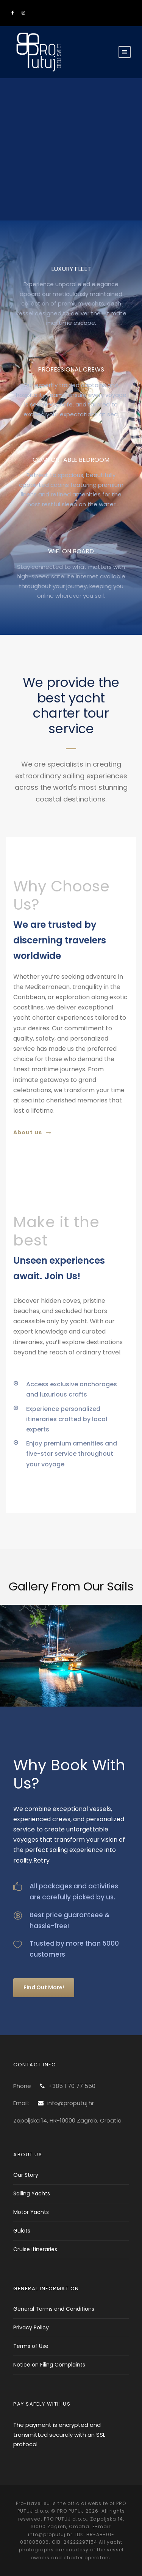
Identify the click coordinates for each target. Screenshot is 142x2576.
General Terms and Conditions (53, 2309)
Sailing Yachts (31, 2193)
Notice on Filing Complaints (49, 2364)
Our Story (25, 2175)
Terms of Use (30, 2346)
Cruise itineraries (35, 2249)
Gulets (21, 2230)
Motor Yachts (31, 2212)
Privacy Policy (31, 2327)
